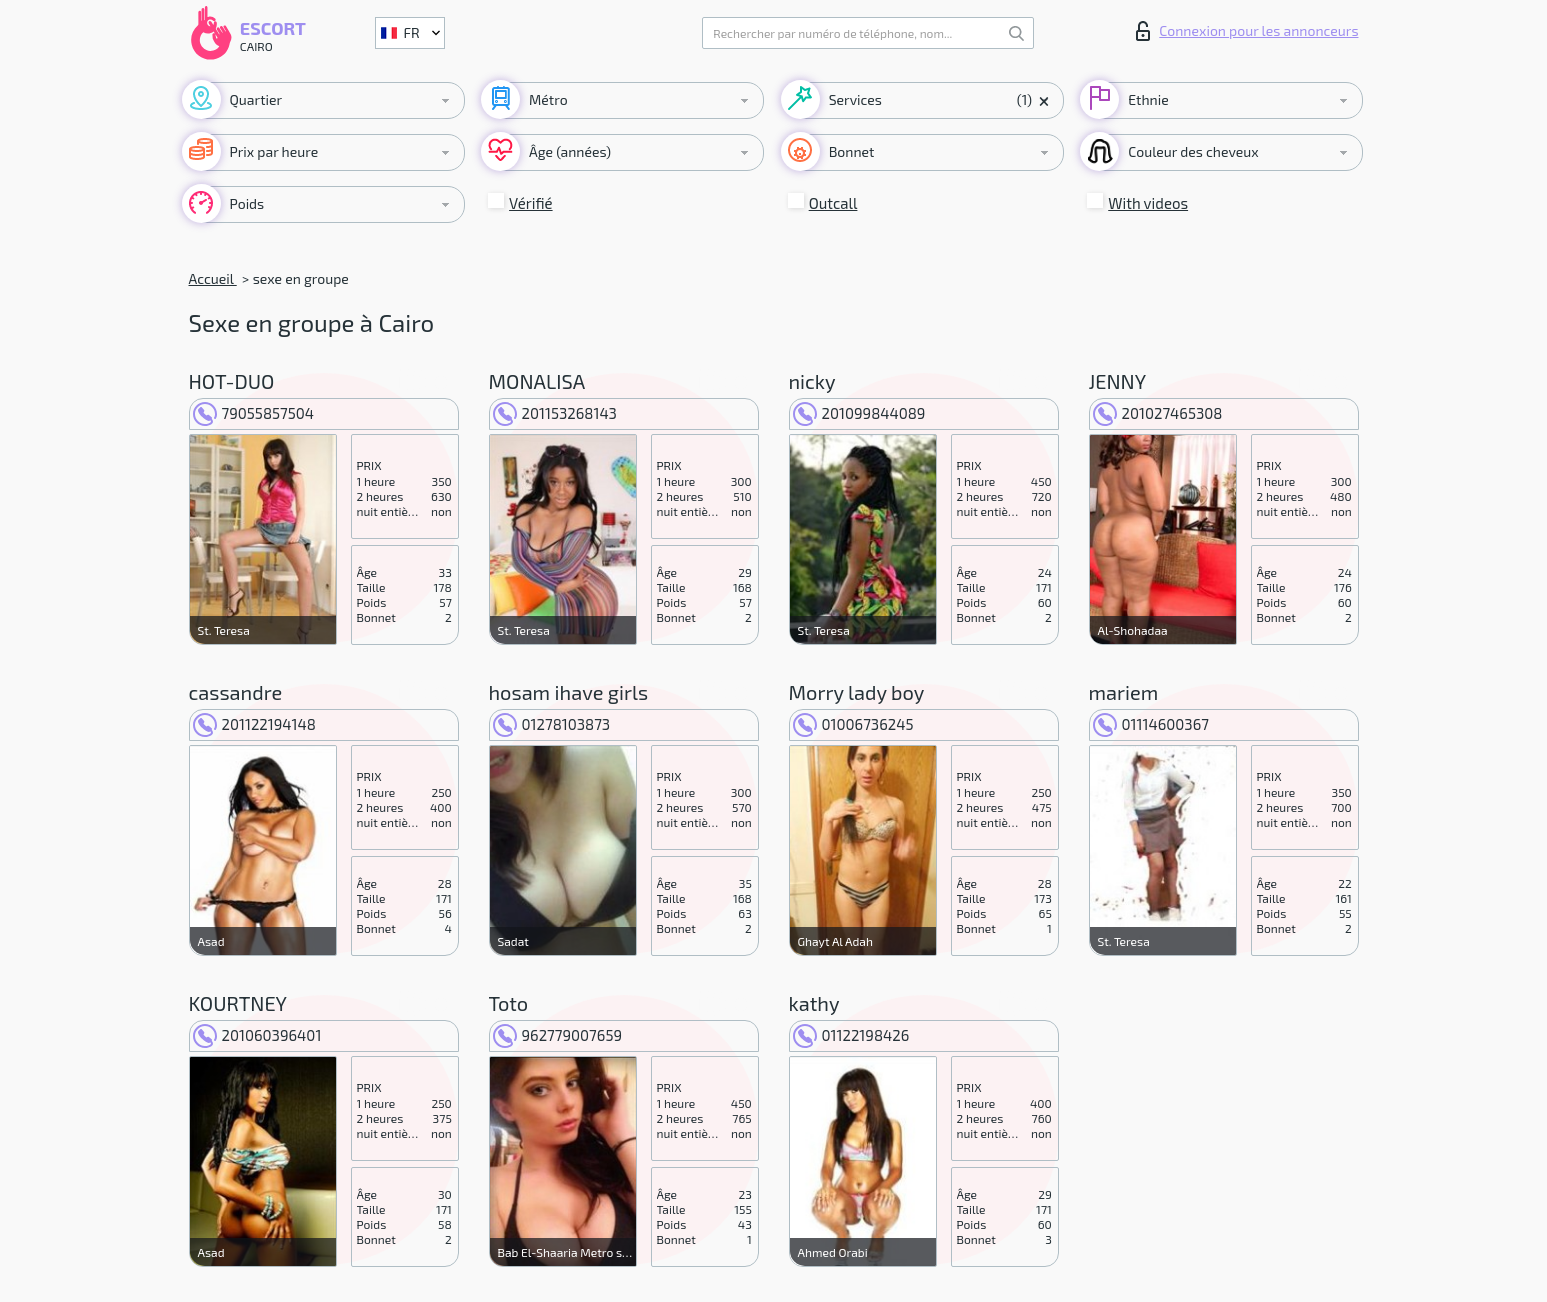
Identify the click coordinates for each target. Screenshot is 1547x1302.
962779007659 (558, 1035)
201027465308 (1158, 413)
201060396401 (257, 1035)
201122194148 (254, 724)
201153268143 (555, 413)
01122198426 (851, 1035)
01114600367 (1151, 724)
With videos (1148, 203)
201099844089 (859, 413)
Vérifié (531, 203)
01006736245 (853, 724)
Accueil (213, 278)
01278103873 (552, 724)
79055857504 (254, 413)
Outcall (833, 203)
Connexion (1247, 31)
